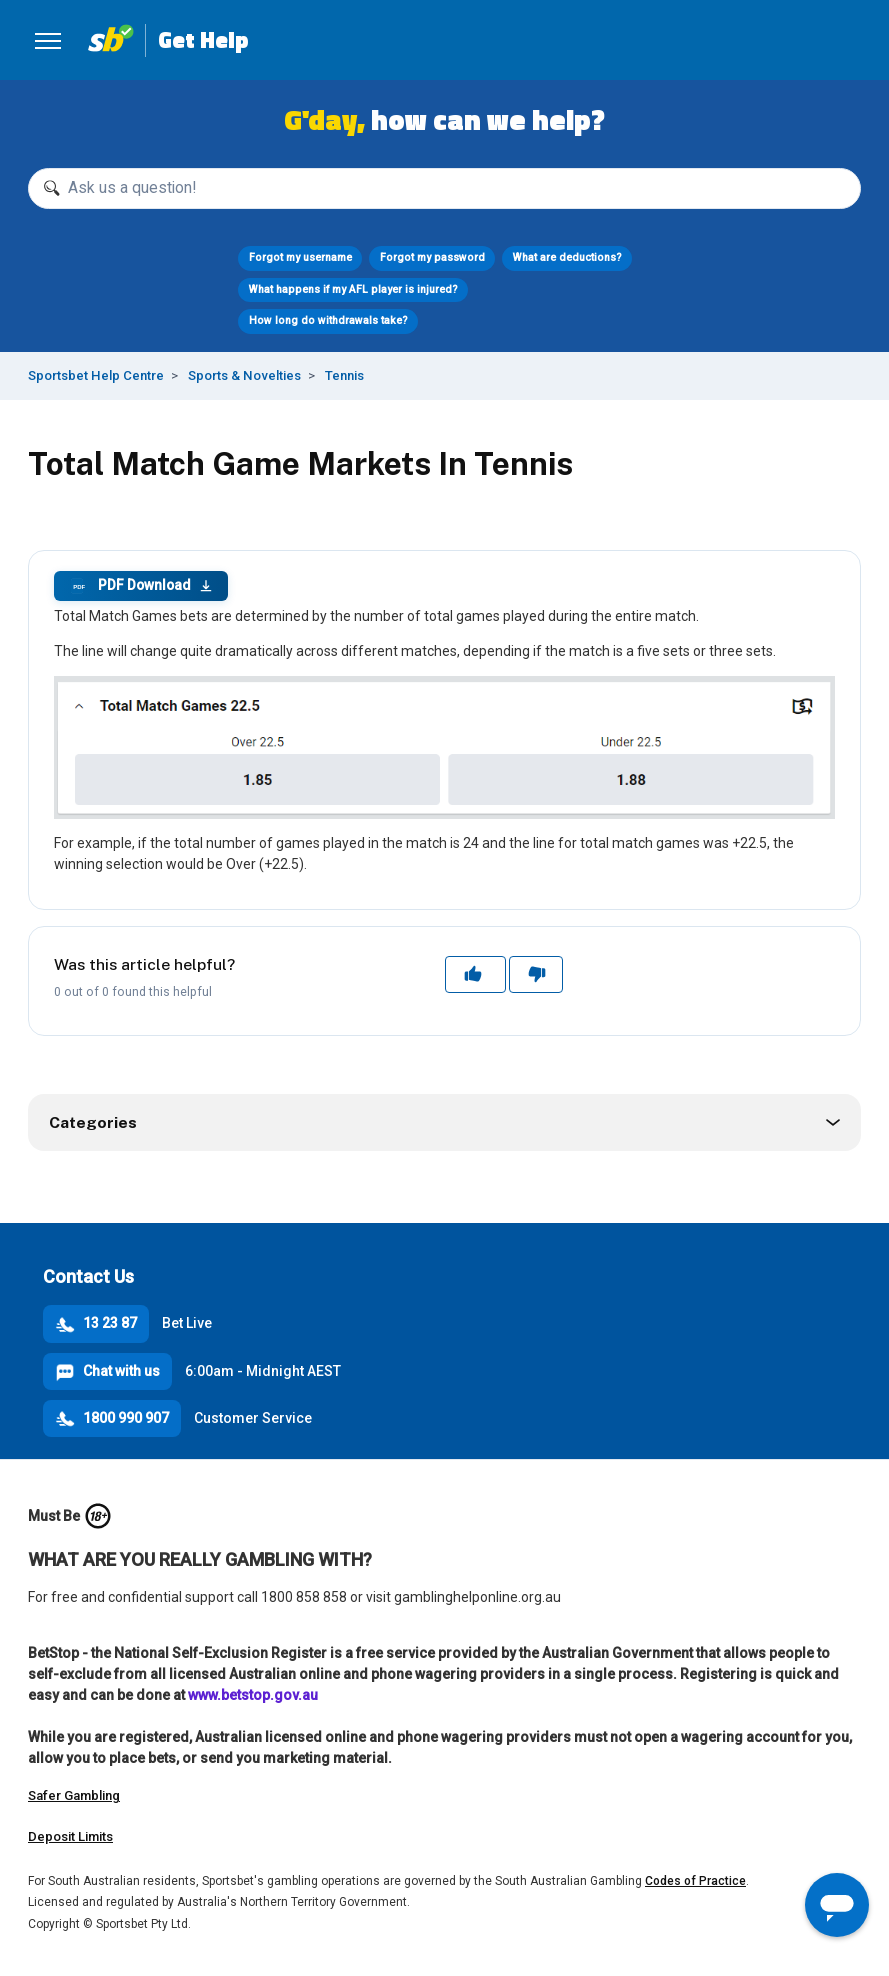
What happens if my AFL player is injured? (353, 289)
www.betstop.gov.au (253, 1695)
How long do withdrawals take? (328, 320)
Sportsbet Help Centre (96, 375)
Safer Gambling (74, 1795)
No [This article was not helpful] (535, 974)
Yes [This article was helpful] (475, 974)
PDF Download (141, 586)
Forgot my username (300, 257)
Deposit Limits (70, 1836)
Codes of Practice (695, 1881)
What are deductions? (567, 257)
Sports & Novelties (244, 375)
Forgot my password (432, 257)
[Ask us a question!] (444, 188)
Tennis (344, 375)
